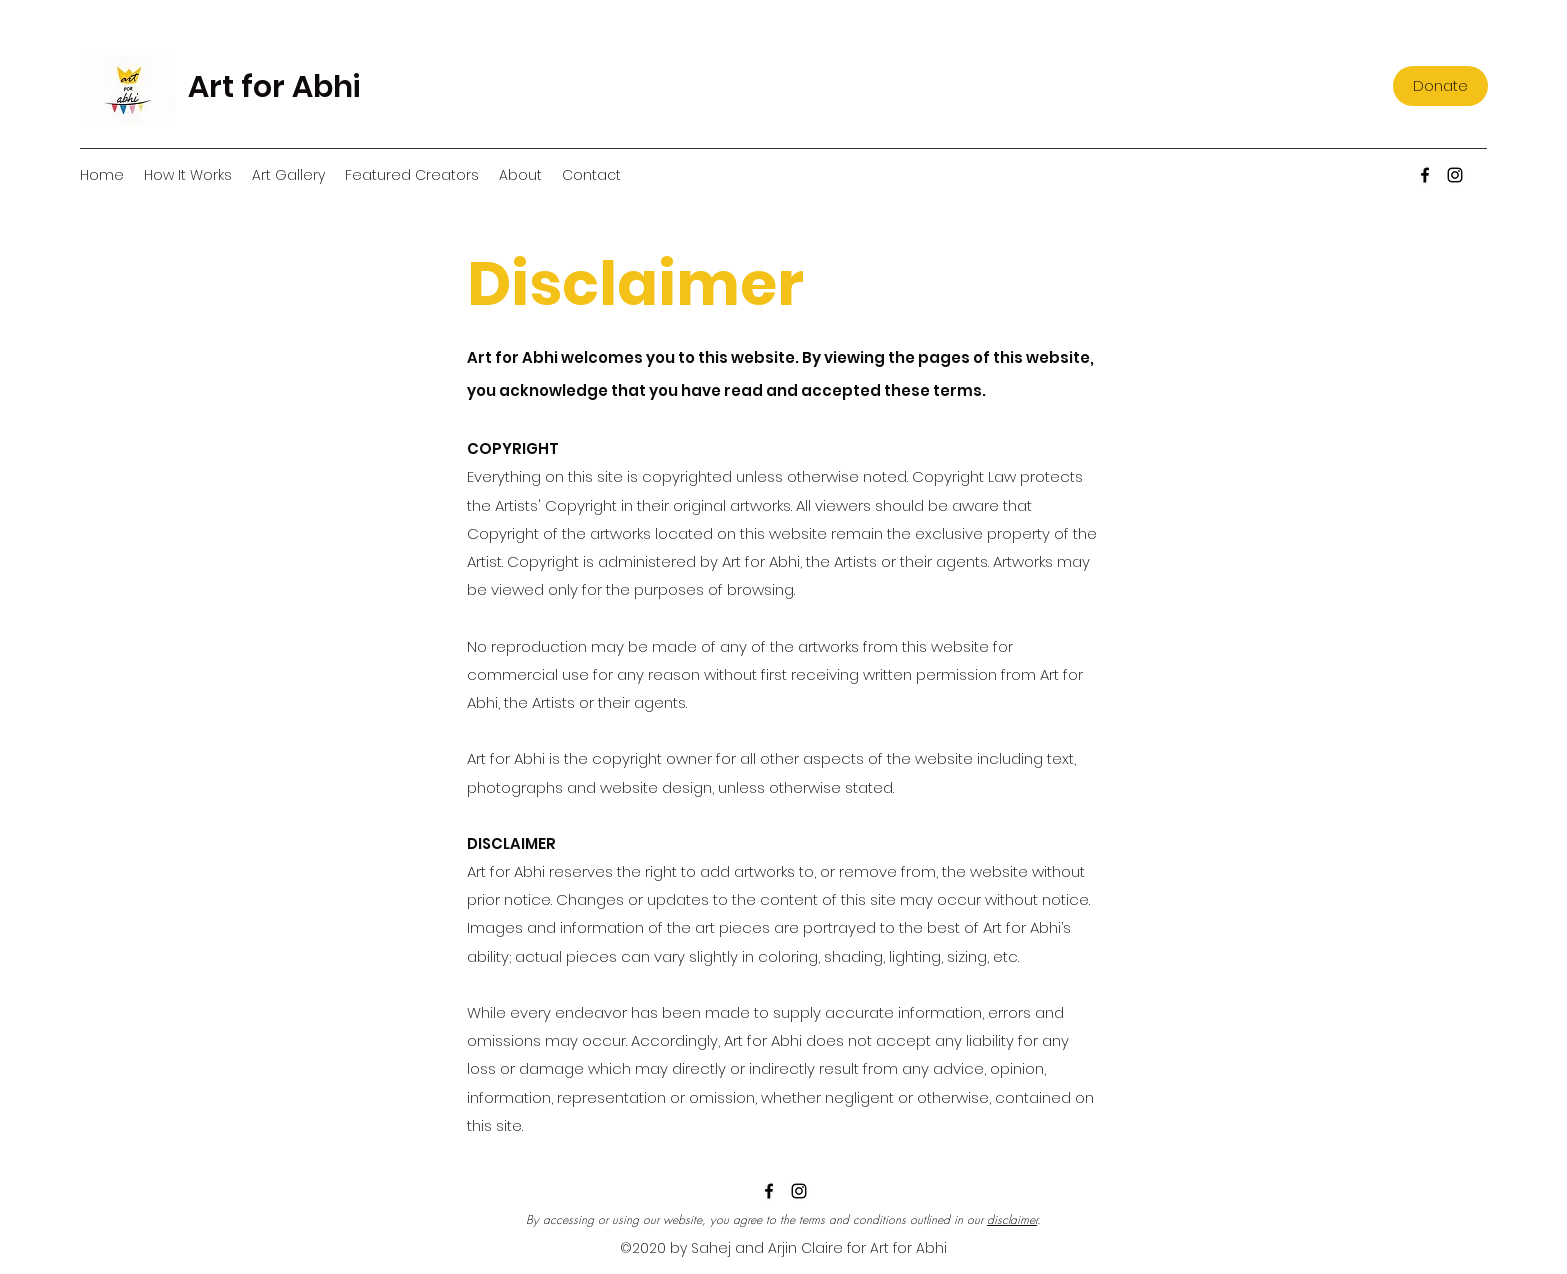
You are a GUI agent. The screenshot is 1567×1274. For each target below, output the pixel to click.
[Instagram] (1455, 175)
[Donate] (1440, 86)
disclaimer (1012, 1219)
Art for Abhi (274, 87)
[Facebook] (1425, 175)
